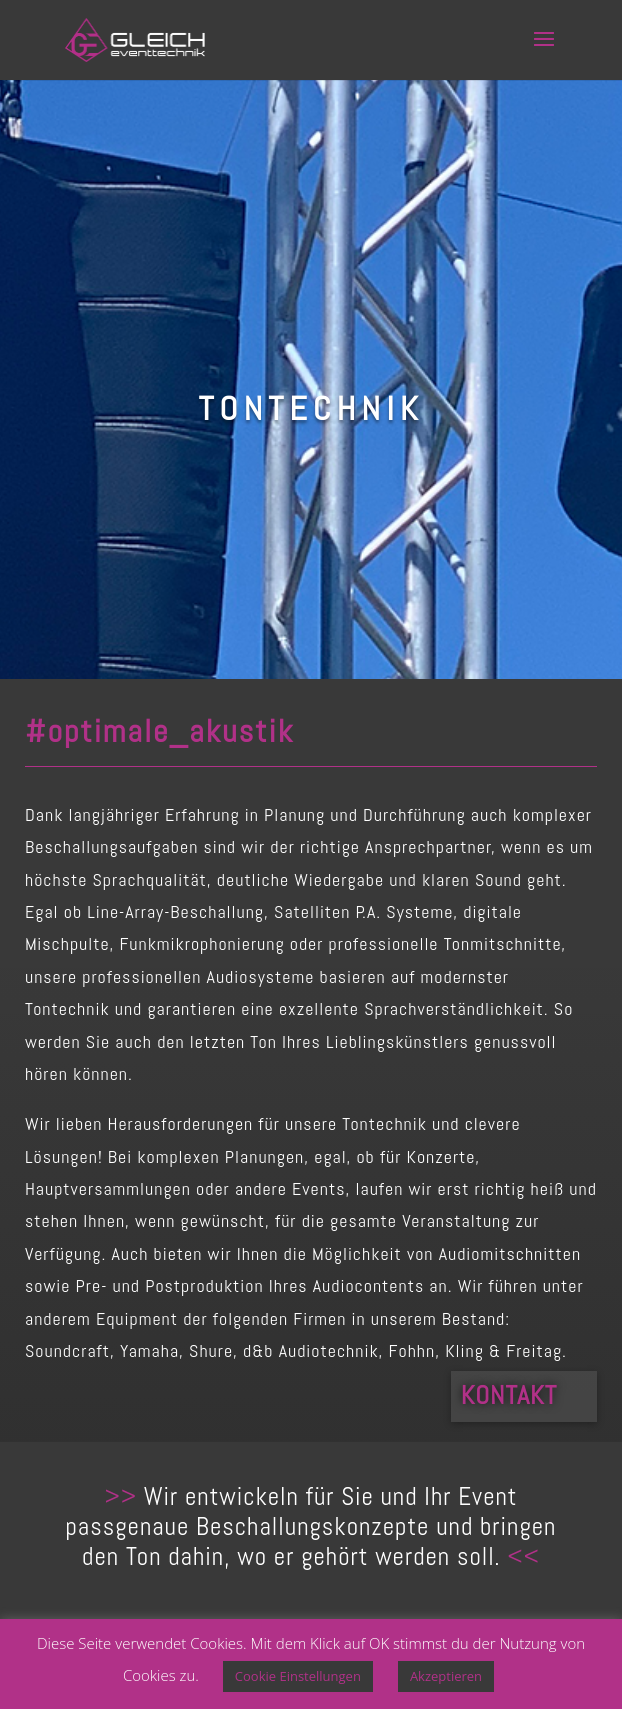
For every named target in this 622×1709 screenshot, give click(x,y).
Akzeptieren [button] (446, 1676)
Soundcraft (67, 1350)
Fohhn (412, 1350)
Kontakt (509, 1395)
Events (318, 1188)
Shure (211, 1350)
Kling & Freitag (503, 1350)
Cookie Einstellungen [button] (298, 1676)
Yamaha (149, 1350)
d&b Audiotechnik (311, 1350)
